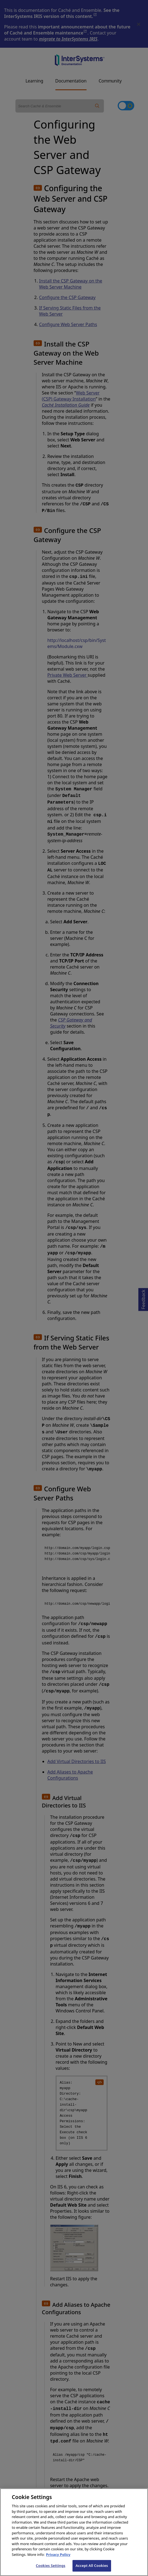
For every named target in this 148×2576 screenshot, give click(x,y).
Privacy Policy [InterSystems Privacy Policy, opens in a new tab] (58, 2559)
